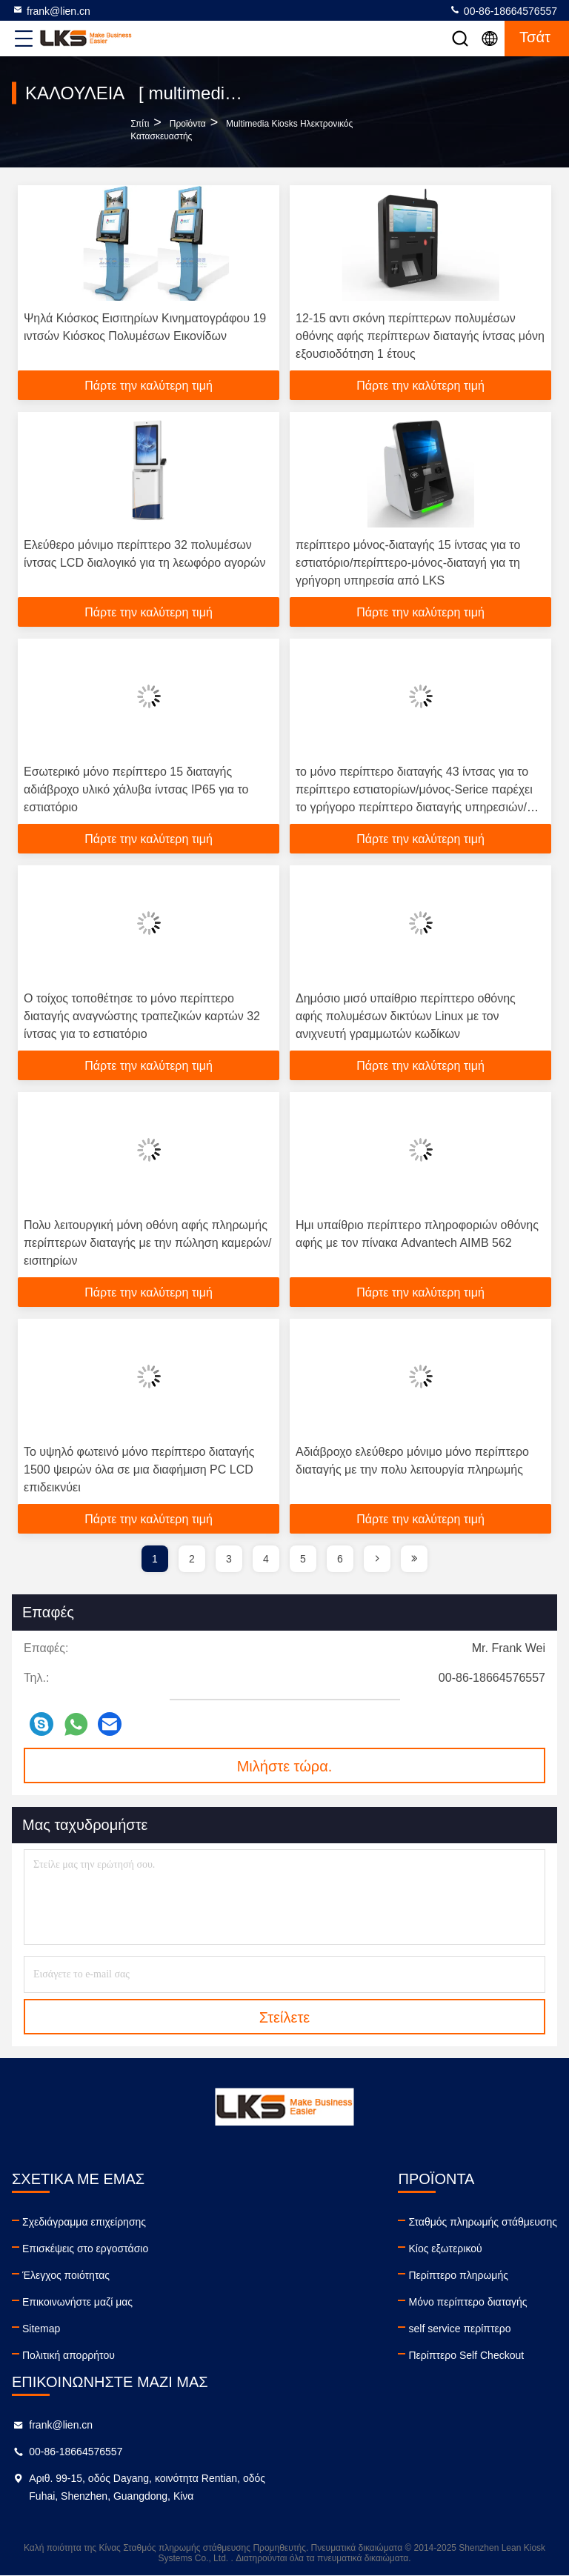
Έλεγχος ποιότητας (66, 2275)
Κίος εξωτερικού (445, 2248)
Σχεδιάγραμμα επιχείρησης (84, 2222)
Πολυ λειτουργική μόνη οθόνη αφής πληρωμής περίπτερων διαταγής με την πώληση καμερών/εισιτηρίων (148, 1243)
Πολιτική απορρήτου (68, 2355)
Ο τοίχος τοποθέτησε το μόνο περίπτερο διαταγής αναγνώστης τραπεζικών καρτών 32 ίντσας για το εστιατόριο (142, 1016)
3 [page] (229, 1559)
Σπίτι (139, 124)
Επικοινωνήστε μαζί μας (77, 2302)
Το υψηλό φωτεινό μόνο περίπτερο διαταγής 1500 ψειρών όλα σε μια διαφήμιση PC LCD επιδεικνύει (139, 1469)
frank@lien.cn (51, 10)
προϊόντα (188, 124)
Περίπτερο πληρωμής (458, 2275)
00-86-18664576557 (503, 10)
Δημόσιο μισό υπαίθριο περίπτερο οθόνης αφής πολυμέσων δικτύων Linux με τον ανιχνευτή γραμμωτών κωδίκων (406, 1016)
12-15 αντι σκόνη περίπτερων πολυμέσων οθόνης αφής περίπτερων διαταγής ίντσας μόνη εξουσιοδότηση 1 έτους (420, 336)
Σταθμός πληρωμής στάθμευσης (482, 2222)
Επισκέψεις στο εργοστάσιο (85, 2248)
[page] (377, 1558)
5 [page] (303, 1559)
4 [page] (266, 1559)
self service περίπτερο (459, 2328)
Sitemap (41, 2328)
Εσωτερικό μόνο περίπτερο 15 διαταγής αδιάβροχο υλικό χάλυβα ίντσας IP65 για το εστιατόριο (136, 789)
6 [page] (340, 1559)
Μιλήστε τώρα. (285, 1766)
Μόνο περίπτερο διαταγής (467, 2302)
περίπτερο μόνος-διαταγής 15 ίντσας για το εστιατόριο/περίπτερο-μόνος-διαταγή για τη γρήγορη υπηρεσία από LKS (408, 563)
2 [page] (192, 1559)
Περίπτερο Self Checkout (466, 2355)
